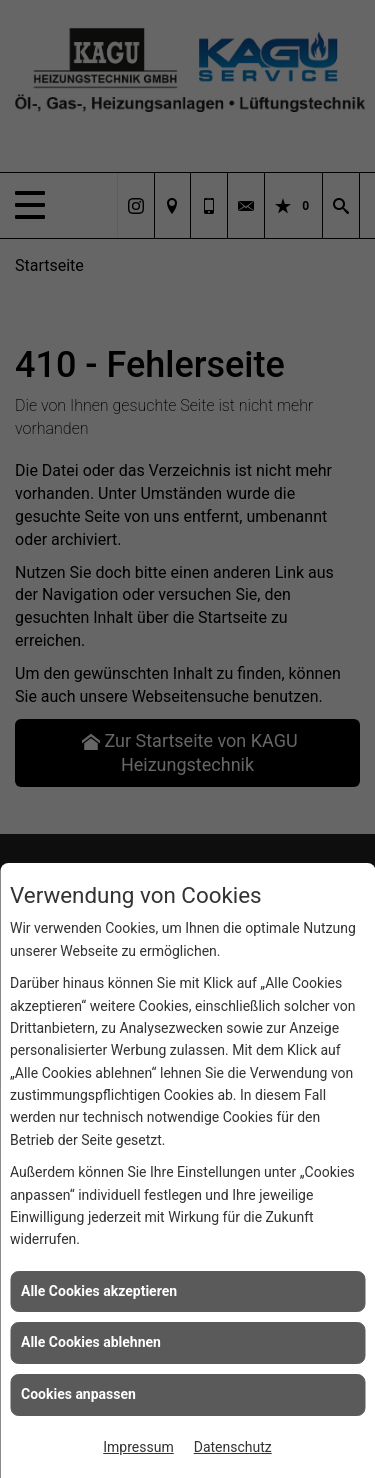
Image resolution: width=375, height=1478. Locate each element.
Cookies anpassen (78, 1394)
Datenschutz (233, 1447)
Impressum (138, 1447)
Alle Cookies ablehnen (91, 1342)
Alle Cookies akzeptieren (99, 1291)
